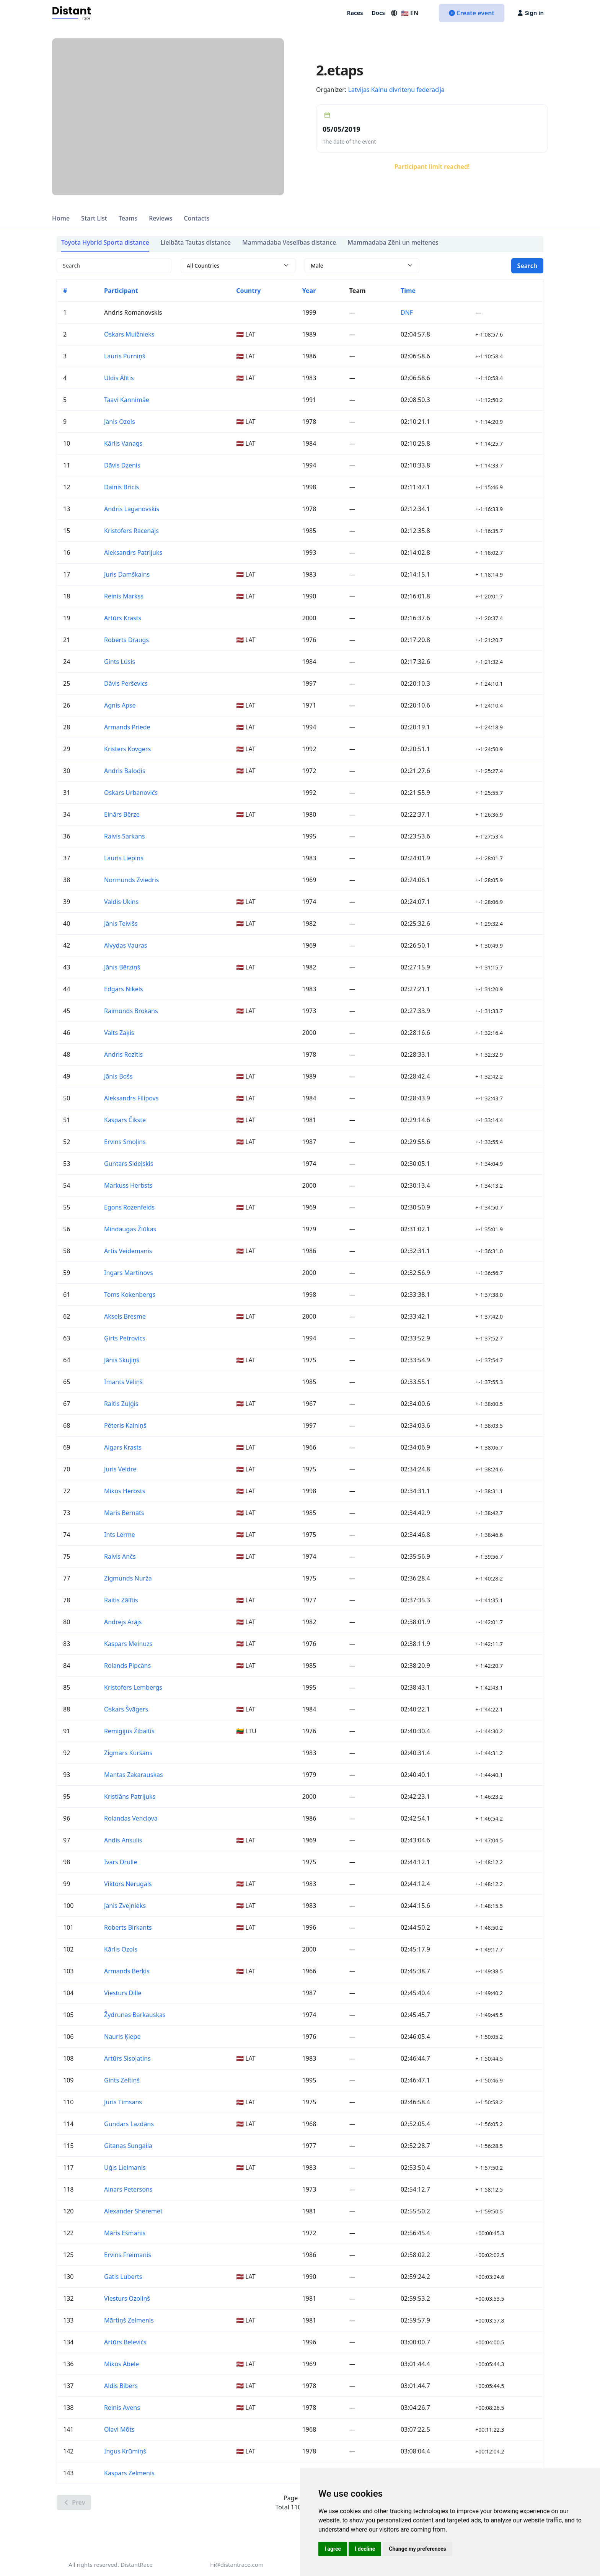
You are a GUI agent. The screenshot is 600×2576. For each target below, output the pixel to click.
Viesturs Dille (123, 1993)
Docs (378, 12)
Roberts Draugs (126, 640)
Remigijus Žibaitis (129, 1731)
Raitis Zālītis (121, 1600)
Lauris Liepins (123, 858)
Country (248, 290)
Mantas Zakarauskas (133, 1774)
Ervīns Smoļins (125, 1142)
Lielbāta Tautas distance (196, 242)
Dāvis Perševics (126, 683)
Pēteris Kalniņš (125, 1425)
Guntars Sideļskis (128, 1163)
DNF (407, 312)
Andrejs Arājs (123, 1622)
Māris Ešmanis (124, 2233)
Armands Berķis (127, 1971)
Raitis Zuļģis (121, 1403)
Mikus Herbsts (124, 1491)
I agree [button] (332, 2549)
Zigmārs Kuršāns (128, 1753)
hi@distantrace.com (237, 2564)
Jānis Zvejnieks (125, 1905)
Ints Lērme (119, 1534)
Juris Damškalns (127, 574)
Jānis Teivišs (121, 923)
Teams (128, 218)
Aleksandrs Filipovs (131, 1098)
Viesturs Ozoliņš (127, 2298)
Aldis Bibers (121, 2385)
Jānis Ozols (119, 421)
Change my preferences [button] (417, 2549)
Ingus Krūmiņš (125, 2451)
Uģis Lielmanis (125, 2167)
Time (408, 290)
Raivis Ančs (120, 1556)
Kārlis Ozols (120, 1949)
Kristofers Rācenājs (131, 530)
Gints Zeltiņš (122, 2080)
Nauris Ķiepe (122, 2036)
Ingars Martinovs (128, 1272)
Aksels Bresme (125, 1316)
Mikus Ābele (121, 2364)
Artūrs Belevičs (125, 2342)
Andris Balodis (124, 771)
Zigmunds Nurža (128, 1578)
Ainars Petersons (128, 2189)
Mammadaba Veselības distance (289, 242)
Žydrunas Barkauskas (135, 2014)
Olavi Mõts (119, 2429)
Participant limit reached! (432, 166)
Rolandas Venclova (131, 1818)
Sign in (531, 12)
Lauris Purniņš (124, 356)
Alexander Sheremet (133, 2211)
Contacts (196, 218)
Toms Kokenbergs (129, 1294)
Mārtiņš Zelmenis (129, 2320)
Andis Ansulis (123, 1840)
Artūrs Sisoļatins (127, 2058)
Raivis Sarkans (124, 836)
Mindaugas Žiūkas (130, 1229)
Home (61, 218)
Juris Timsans (123, 2102)
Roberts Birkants (128, 1927)
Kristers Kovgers (127, 749)
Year (309, 290)
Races (355, 12)
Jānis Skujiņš (121, 1360)
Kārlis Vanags (123, 443)
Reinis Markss (123, 596)
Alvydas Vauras (125, 945)
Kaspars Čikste (125, 1120)
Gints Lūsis (119, 661)
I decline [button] (365, 2549)
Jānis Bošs (118, 1076)
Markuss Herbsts (128, 1185)
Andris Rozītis (123, 1054)
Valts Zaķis (119, 1032)
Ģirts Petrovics (124, 1338)
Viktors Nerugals (128, 1884)
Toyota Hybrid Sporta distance (105, 242)
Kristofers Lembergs (133, 1687)
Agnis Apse (120, 705)
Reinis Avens (122, 2407)
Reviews (160, 218)
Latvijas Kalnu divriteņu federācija (396, 89)
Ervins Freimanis (127, 2255)
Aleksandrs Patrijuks (133, 552)
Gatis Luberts (123, 2276)
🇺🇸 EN (404, 13)
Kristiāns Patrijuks (129, 1796)
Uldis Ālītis (119, 378)
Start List (94, 218)
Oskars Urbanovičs (131, 792)
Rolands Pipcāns (127, 1665)
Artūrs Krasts (122, 618)
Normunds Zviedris (131, 880)
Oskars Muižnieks (129, 334)
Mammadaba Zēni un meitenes (393, 242)
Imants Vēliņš (123, 1382)
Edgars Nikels (123, 989)
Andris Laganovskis (131, 509)
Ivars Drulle (120, 1862)
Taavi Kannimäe (126, 400)
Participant (121, 290)
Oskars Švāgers (126, 1709)
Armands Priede (127, 727)
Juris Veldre (120, 1469)
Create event (471, 13)
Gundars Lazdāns (129, 2124)
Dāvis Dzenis (122, 465)
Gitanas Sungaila (128, 2145)
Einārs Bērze (122, 814)
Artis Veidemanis (128, 1251)
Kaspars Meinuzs (128, 1643)
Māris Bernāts (124, 1513)
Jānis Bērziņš (122, 967)
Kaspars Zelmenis (129, 2473)
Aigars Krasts (123, 1447)
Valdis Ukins (121, 901)
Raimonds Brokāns (131, 1011)
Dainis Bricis (121, 487)
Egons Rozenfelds (129, 1207)
